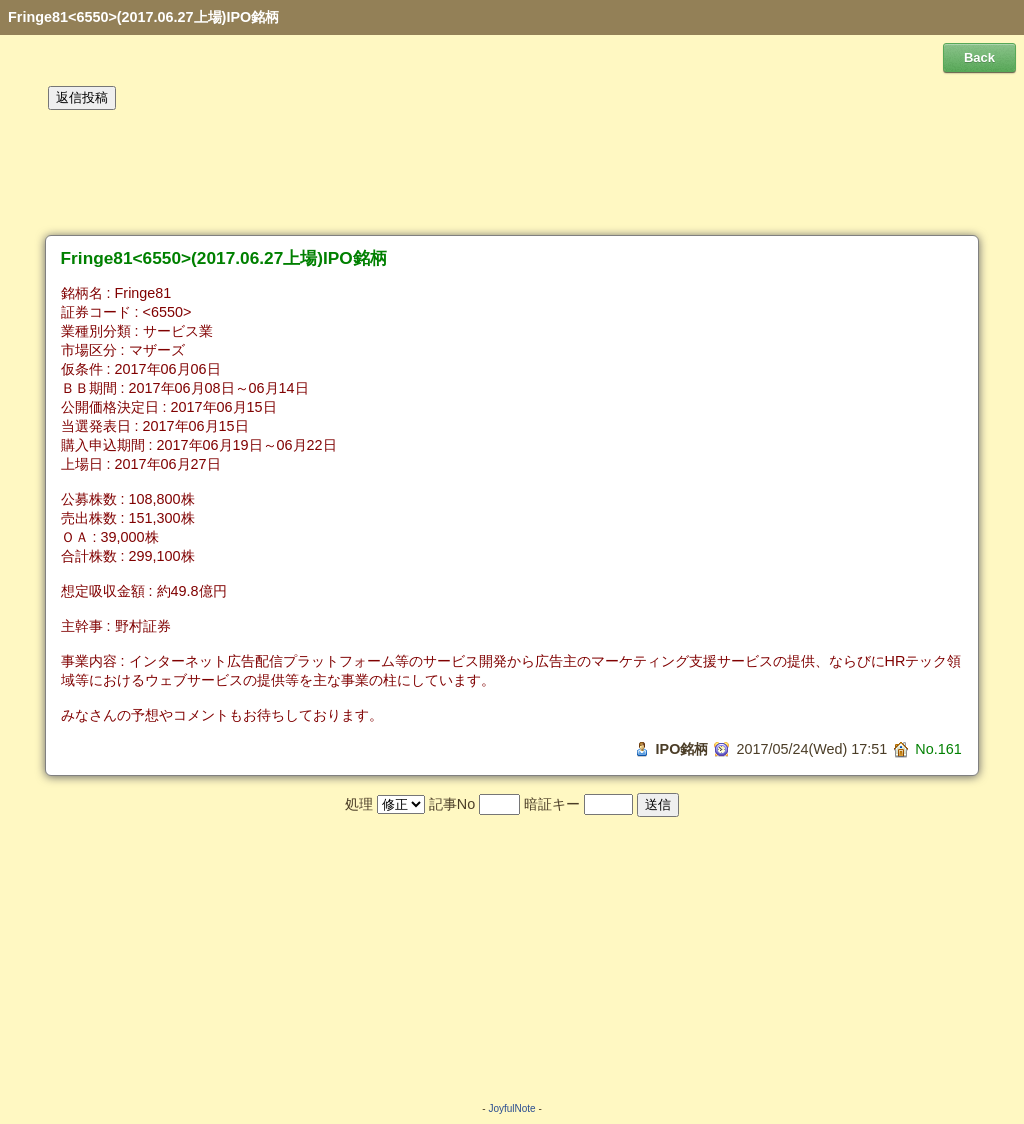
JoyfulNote (511, 1108)
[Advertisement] (512, 173)
